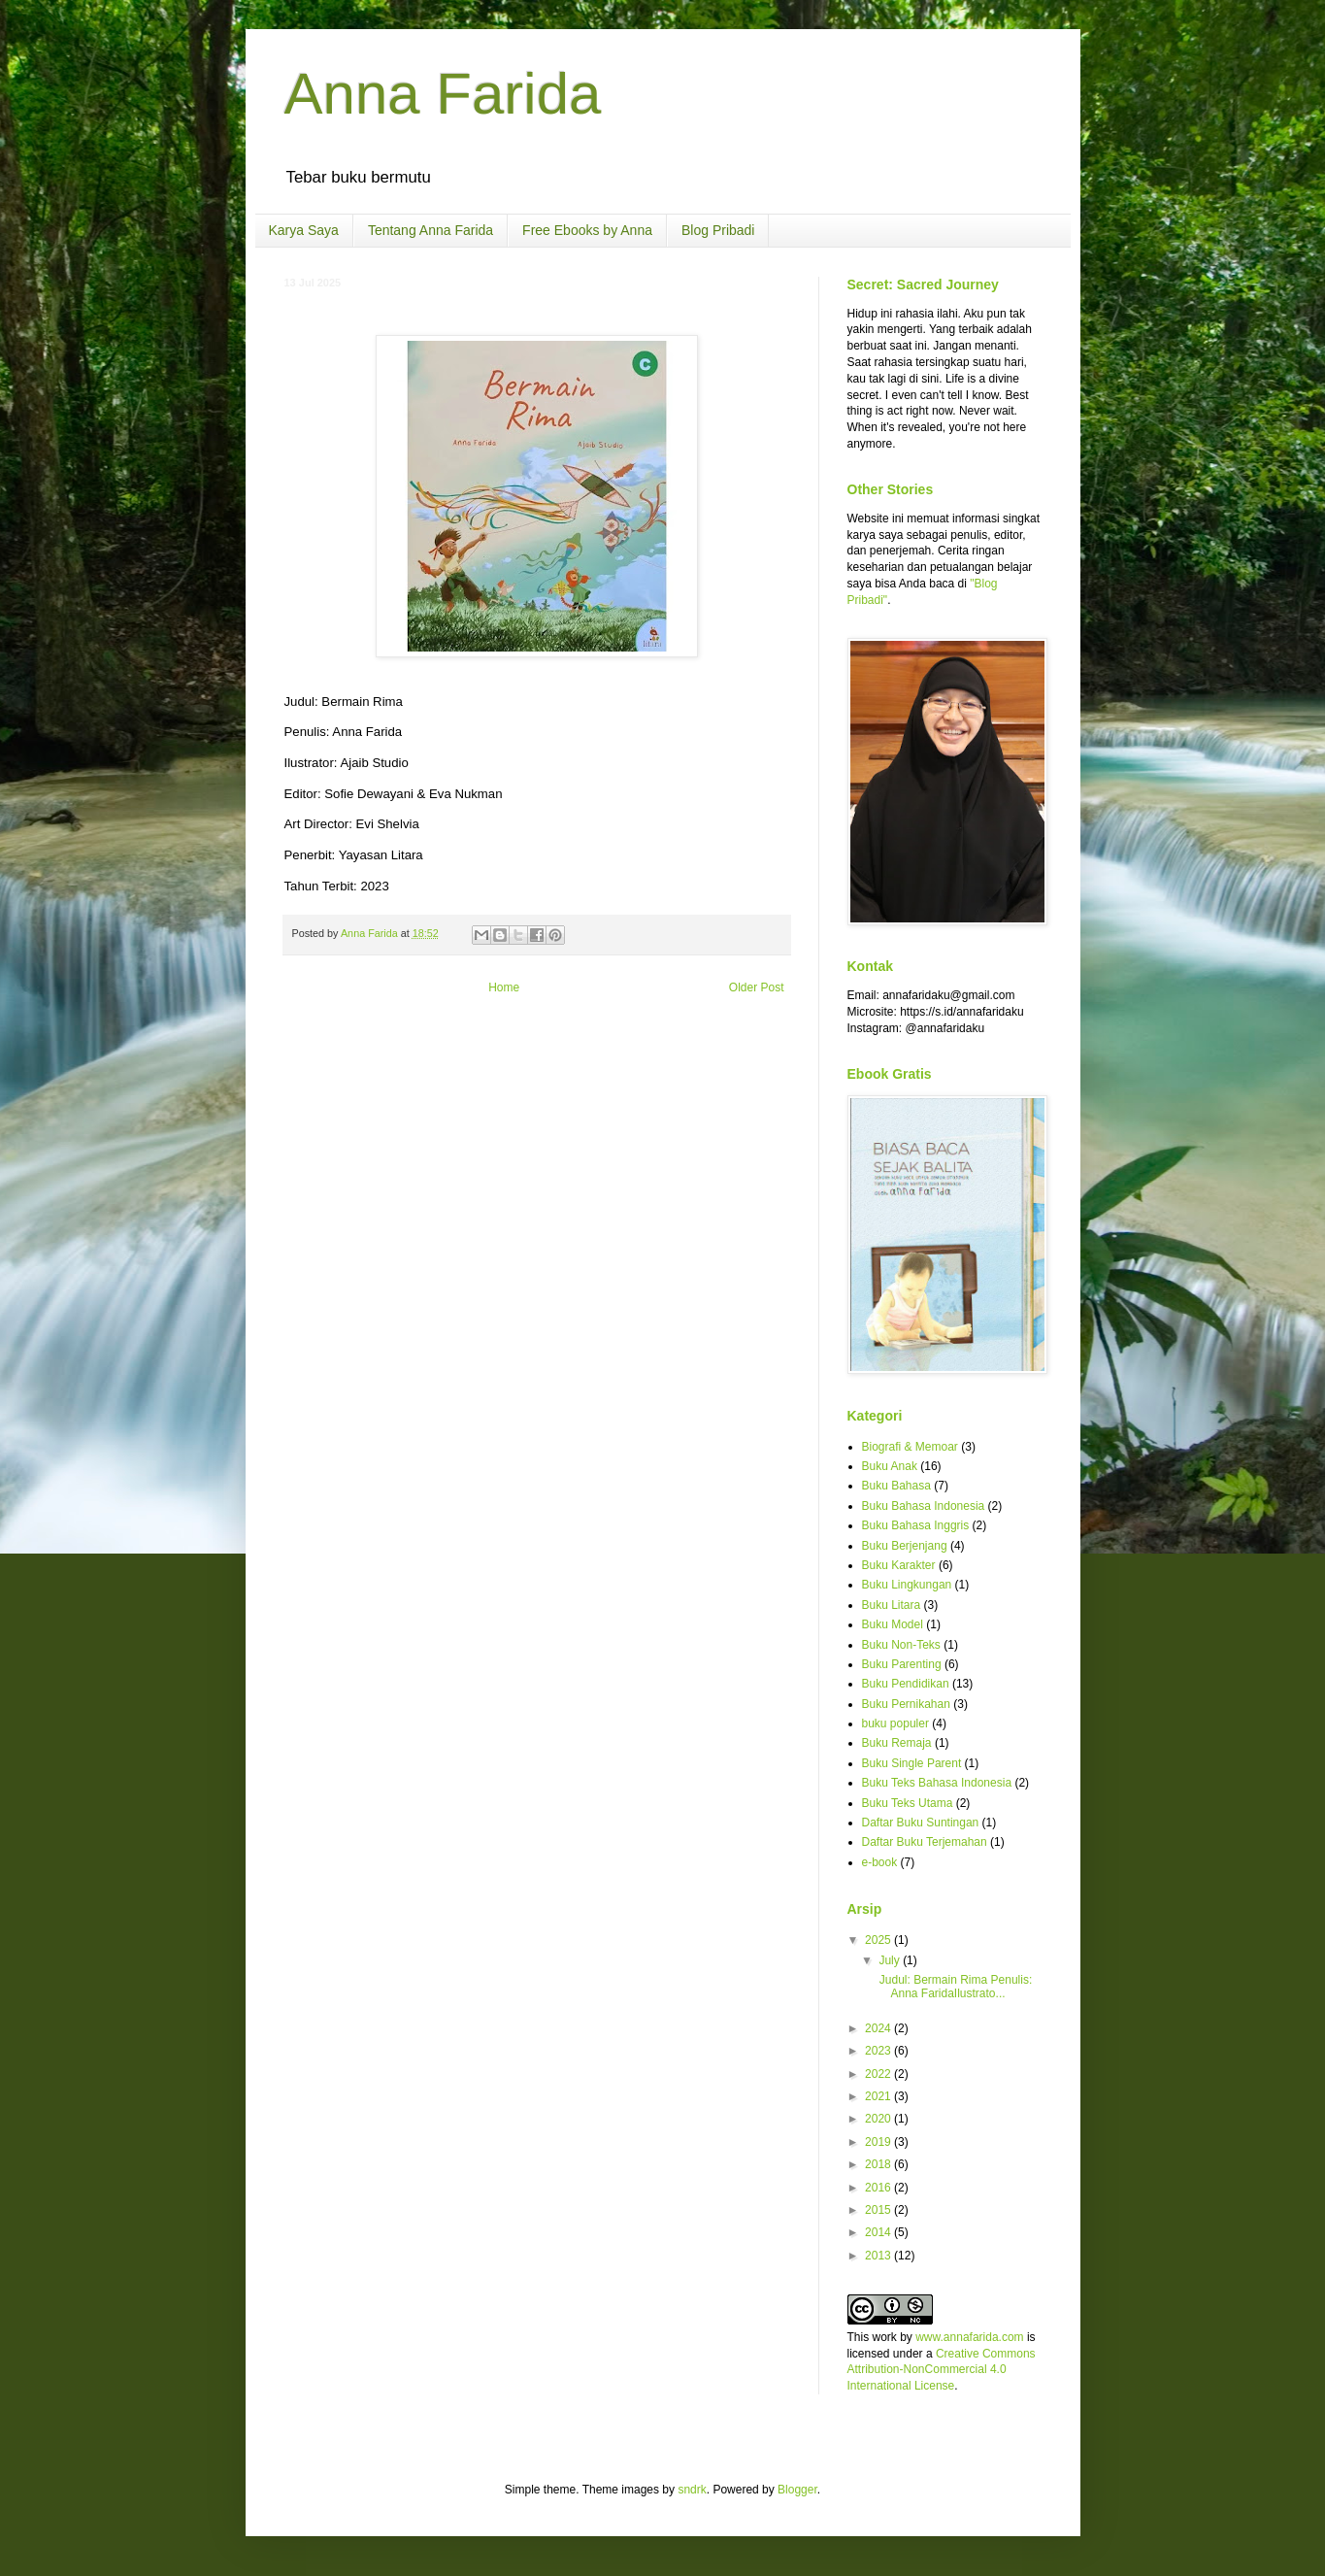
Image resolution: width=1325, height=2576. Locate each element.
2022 (879, 2074)
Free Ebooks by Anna (587, 230)
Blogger (797, 2489)
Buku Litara (891, 1605)
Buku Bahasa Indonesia (923, 1506)
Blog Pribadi (718, 230)
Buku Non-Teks (901, 1645)
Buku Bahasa (896, 1485)
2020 (879, 2118)
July (890, 1960)
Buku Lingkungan (907, 1584)
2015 (879, 2210)
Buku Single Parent (912, 1763)
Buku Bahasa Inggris (916, 1525)
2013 (879, 2255)
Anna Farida (443, 93)
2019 (879, 2142)
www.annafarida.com (969, 2337)
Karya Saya (304, 230)
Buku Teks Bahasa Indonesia (937, 1783)
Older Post (756, 987)
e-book (880, 1862)
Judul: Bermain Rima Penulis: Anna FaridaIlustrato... (954, 1986)
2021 (879, 2096)
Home (503, 987)
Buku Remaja (897, 1743)
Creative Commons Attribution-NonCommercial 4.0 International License (941, 2370)
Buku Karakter (899, 1565)
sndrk (692, 2489)
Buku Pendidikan (905, 1683)
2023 (879, 2050)
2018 (879, 2164)
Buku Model (892, 1624)
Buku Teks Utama (907, 1803)
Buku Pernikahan (906, 1704)
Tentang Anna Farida (430, 230)
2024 (879, 2028)
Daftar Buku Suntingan (920, 1822)
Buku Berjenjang (904, 1546)
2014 (879, 2232)
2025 (879, 1940)
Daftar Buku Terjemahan (924, 1842)
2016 (879, 2187)
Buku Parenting (902, 1664)
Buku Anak (889, 1466)
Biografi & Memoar (910, 1447)
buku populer (895, 1723)
